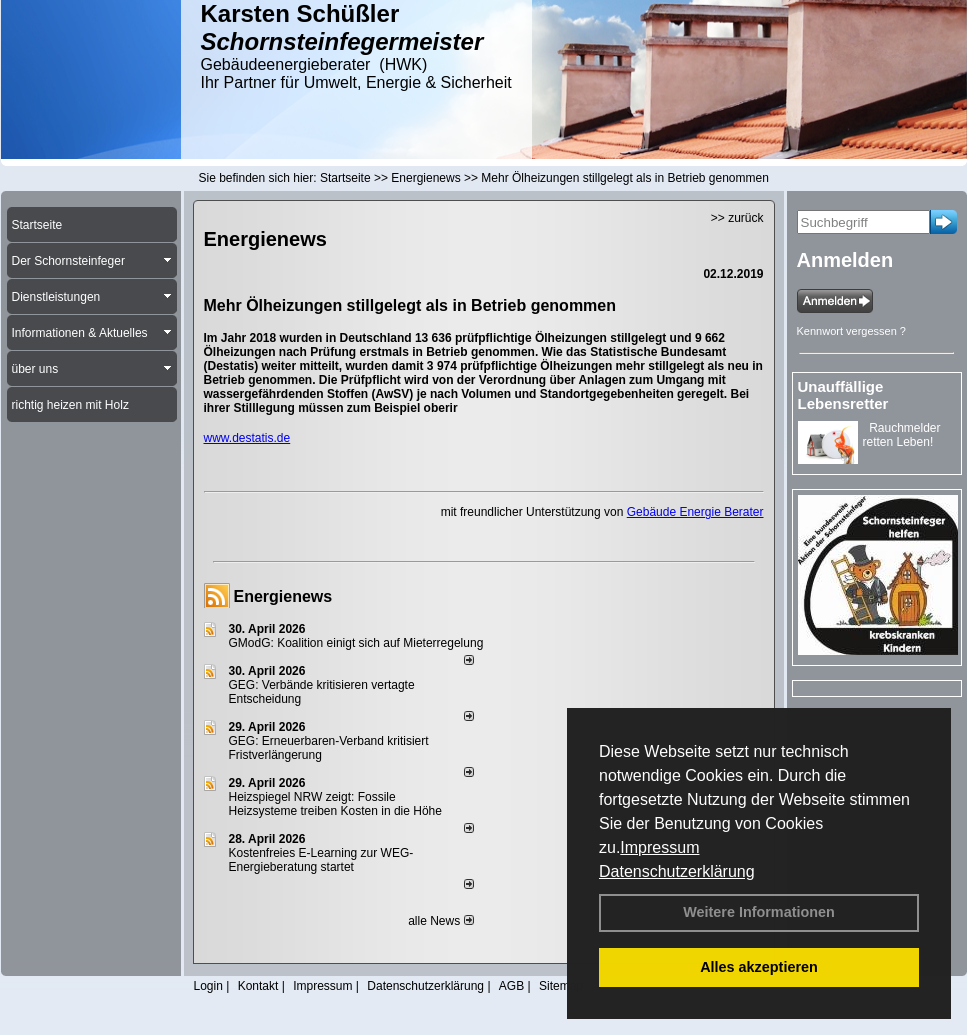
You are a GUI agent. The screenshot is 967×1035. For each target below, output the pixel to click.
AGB (511, 986)
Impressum (659, 847)
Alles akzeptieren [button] (759, 967)
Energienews (283, 596)
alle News (440, 921)
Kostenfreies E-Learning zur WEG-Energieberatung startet (321, 860)
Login (208, 986)
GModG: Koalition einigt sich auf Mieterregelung (356, 643)
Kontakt (258, 986)
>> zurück (737, 218)
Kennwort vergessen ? (851, 331)
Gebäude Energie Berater (695, 512)
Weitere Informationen (759, 912)
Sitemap (561, 986)
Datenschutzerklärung (677, 871)
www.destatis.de (247, 438)
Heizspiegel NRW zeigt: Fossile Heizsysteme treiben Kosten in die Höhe (335, 804)
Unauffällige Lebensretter (843, 395)
